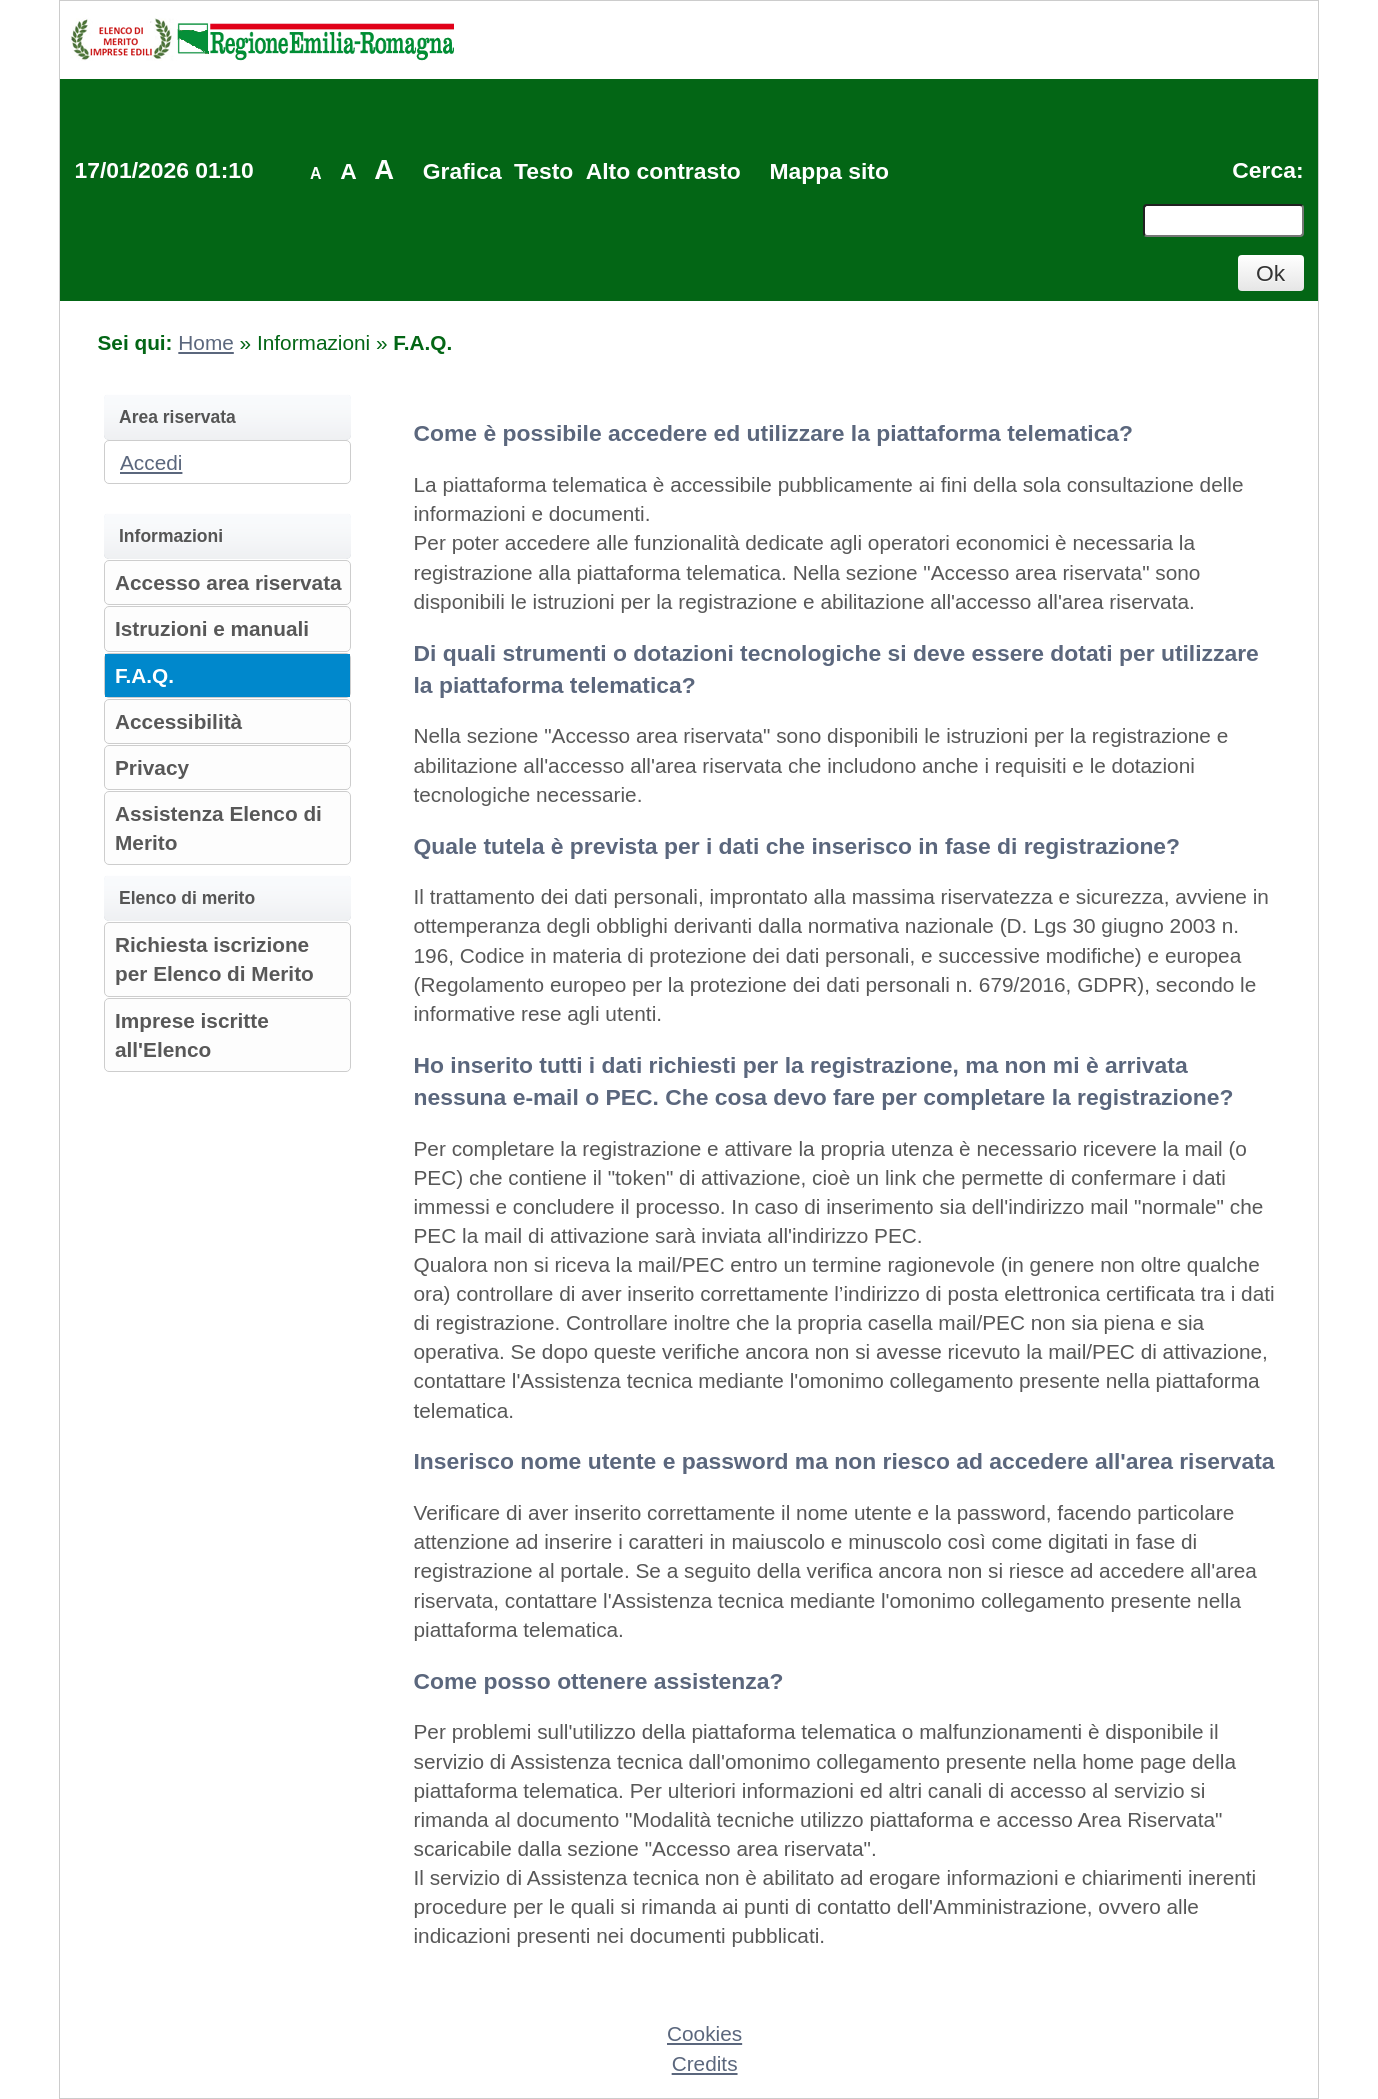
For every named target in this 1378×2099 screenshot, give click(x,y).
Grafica (462, 171)
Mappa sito (828, 171)
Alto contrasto (663, 171)
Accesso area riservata (228, 582)
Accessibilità (178, 721)
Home (205, 342)
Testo (543, 171)
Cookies (704, 2033)
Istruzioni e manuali (212, 628)
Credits (705, 2063)
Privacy (152, 767)
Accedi (151, 462)
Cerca (1264, 170)
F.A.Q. (144, 675)
